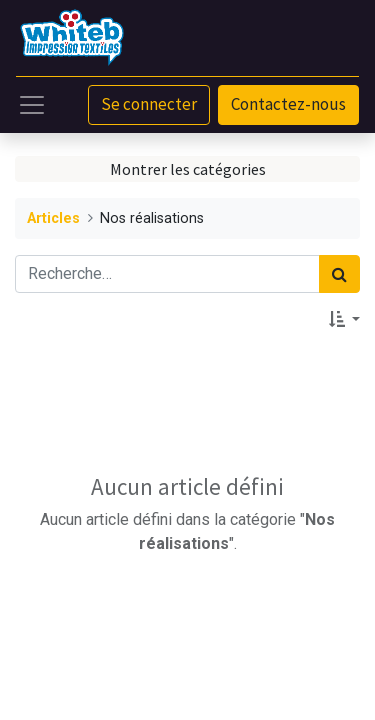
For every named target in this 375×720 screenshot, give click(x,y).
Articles (53, 218)
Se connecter (149, 104)
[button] (344, 319)
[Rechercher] (339, 274)
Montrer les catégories (188, 169)
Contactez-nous (288, 104)
